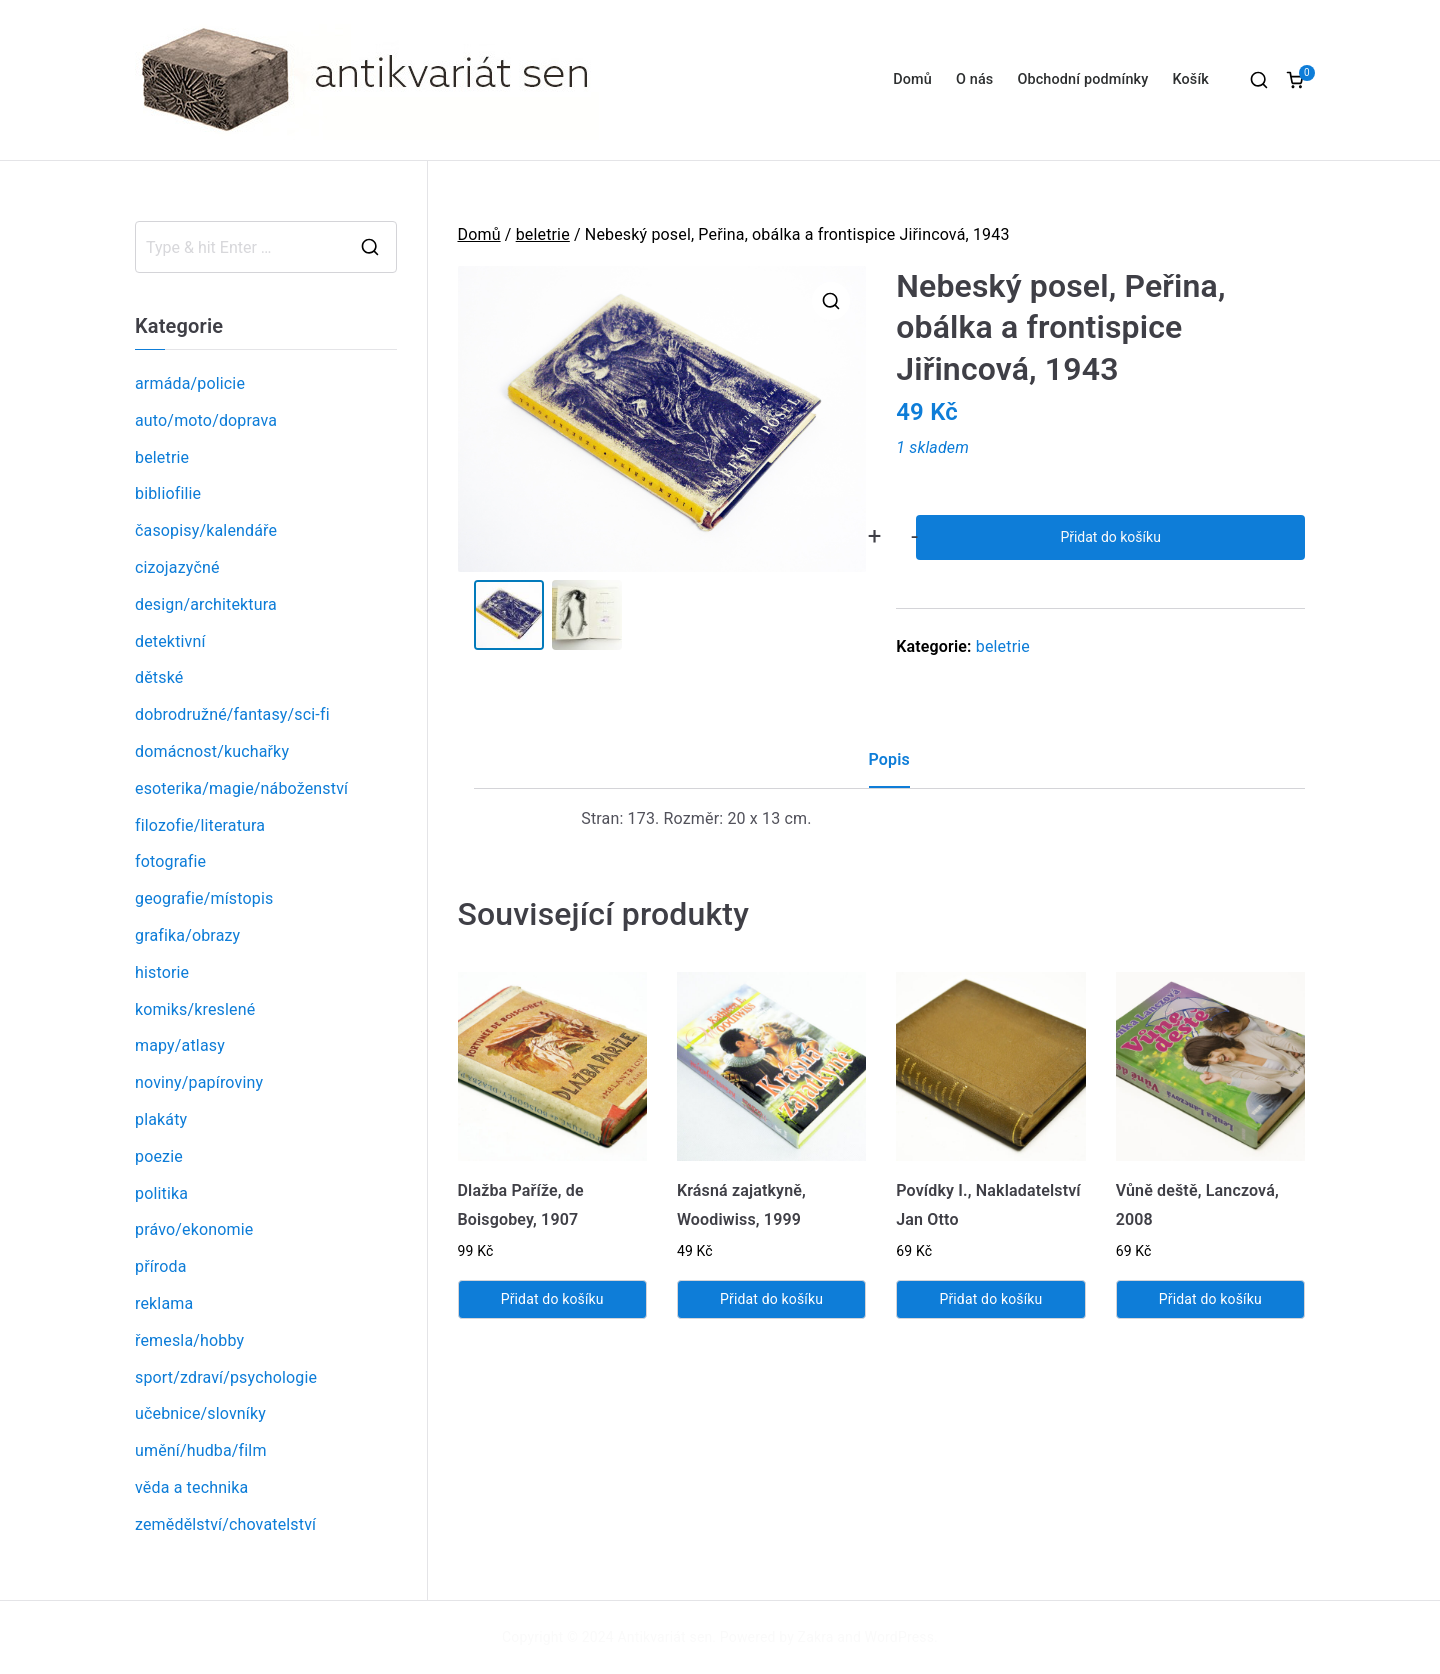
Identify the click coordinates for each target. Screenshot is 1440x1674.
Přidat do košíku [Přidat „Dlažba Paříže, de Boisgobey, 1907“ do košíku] (552, 1299)
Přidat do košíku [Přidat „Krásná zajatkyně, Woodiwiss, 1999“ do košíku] (771, 1299)
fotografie (170, 861)
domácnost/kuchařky (212, 751)
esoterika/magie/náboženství (241, 788)
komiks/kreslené (195, 1009)
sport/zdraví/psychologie (226, 1377)
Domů (912, 79)
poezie (159, 1156)
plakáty (161, 1119)
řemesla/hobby (189, 1340)
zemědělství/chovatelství (225, 1524)
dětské (159, 677)
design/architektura (206, 604)
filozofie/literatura (200, 825)
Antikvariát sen (665, 1637)
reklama (164, 1303)
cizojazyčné (177, 567)
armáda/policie (190, 383)
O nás (974, 79)
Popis (889, 759)
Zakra (816, 1637)
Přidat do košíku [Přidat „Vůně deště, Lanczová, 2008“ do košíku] (1210, 1299)
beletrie (543, 234)
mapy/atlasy (180, 1045)
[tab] (889, 767)
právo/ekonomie (194, 1229)
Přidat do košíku (1110, 537)
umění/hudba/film (201, 1450)
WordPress (899, 1637)
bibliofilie (168, 493)
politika (161, 1193)
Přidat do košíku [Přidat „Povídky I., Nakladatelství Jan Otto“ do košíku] (990, 1299)
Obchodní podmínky (1082, 79)
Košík (1190, 79)
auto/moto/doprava (206, 420)
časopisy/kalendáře (206, 530)
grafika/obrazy (187, 935)
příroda (161, 1266)
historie (162, 972)
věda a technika (191, 1487)
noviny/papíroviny (199, 1082)
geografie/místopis (204, 898)
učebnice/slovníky (200, 1413)
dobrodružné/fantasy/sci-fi (232, 714)
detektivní (170, 641)
